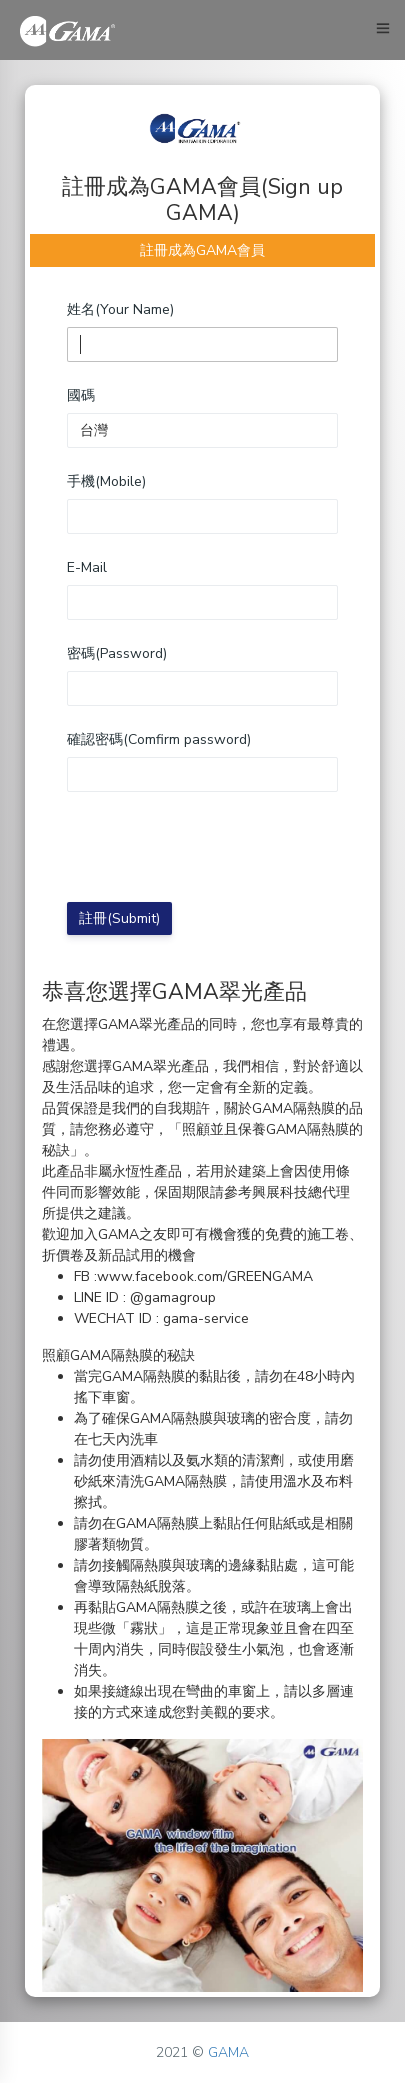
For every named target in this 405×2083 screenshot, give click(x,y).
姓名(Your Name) (120, 309)
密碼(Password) (117, 653)
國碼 (81, 395)
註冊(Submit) (119, 918)
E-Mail (87, 567)
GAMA (228, 2052)
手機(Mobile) (106, 481)
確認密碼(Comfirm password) (159, 739)
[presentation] (219, 847)
